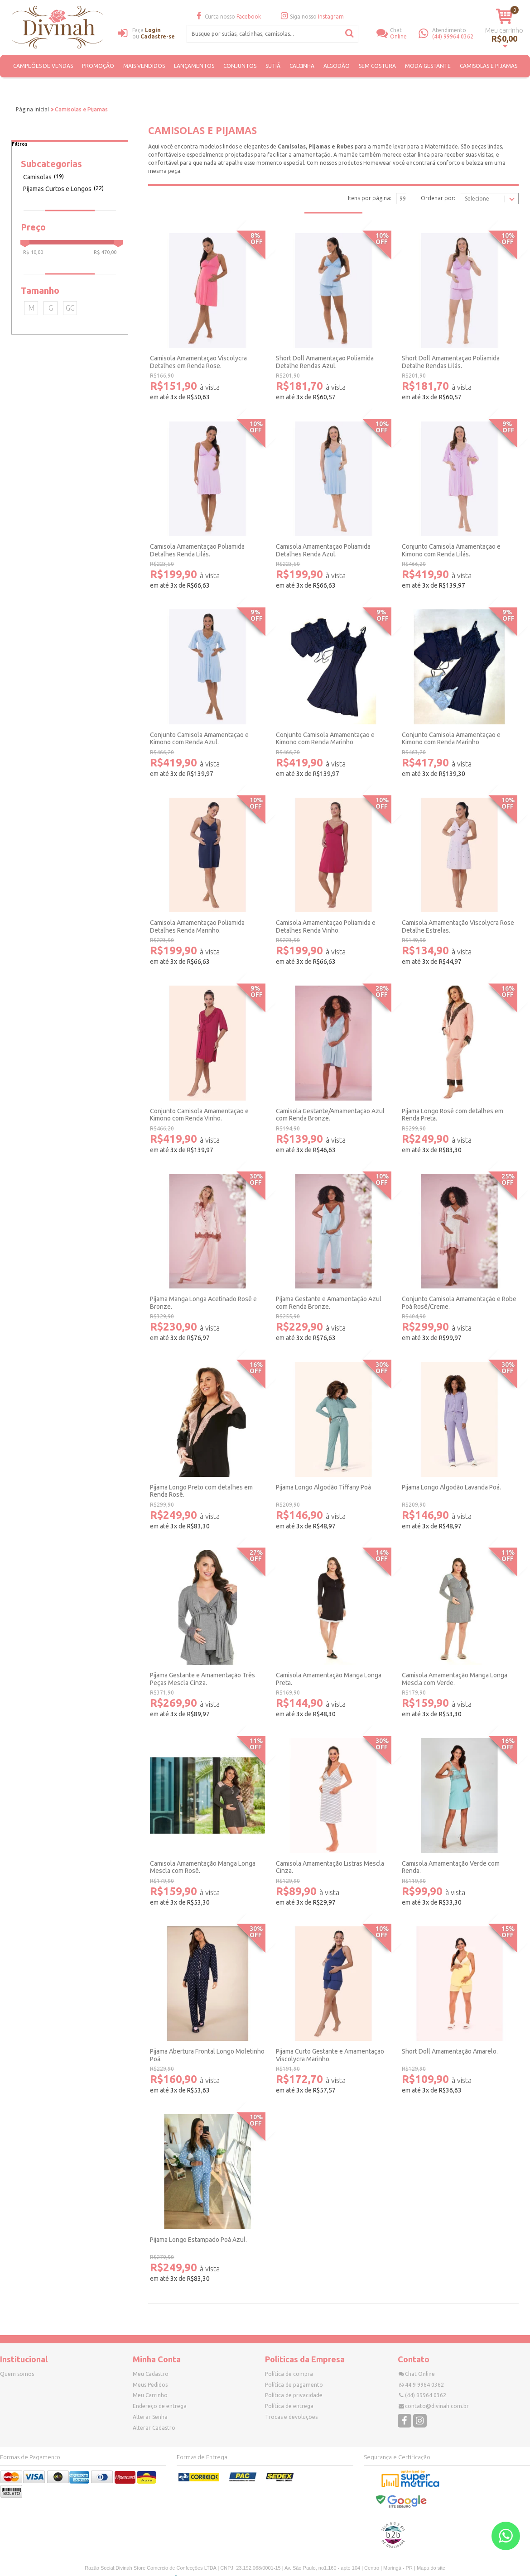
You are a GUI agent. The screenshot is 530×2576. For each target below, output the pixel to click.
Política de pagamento (294, 2385)
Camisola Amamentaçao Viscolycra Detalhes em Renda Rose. (198, 361)
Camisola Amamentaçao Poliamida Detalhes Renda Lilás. (197, 550)
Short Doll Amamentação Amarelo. (450, 2051)
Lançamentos (194, 66)
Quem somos (17, 2374)
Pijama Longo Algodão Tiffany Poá (323, 1487)
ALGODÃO (336, 66)
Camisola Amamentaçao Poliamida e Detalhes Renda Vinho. (326, 926)
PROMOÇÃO (98, 66)
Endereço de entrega (160, 2406)
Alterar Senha (150, 2417)
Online (404, 33)
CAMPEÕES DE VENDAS (43, 66)
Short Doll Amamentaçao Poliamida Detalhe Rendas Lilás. (451, 361)
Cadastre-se (157, 36)
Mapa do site (431, 2568)
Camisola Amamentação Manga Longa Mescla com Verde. (454, 1678)
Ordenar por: (438, 198)
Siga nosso (311, 16)
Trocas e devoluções (291, 2417)
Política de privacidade (294, 2395)
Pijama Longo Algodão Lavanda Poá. (451, 1487)
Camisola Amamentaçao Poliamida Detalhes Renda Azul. (323, 550)
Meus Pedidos (150, 2385)
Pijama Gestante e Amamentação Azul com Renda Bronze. (328, 1302)
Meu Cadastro (151, 2374)
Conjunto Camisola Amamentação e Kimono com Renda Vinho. (199, 1114)
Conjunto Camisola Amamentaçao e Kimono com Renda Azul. (199, 738)
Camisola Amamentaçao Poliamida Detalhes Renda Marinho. (197, 926)
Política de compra (289, 2374)
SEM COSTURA (377, 66)
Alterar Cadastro (154, 2428)
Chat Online (420, 2374)
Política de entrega (289, 2406)
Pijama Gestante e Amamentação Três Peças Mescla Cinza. (202, 1678)
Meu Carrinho (150, 2395)
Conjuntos (239, 66)
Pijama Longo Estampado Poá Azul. (198, 2239)
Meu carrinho (504, 30)
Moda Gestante (428, 66)
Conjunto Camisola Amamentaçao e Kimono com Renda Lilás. (451, 550)
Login (153, 30)
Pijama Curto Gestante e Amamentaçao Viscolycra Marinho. (330, 2055)
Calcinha (301, 66)
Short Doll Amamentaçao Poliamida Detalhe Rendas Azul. (325, 361)
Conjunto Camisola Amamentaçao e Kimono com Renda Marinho (325, 738)
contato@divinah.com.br (437, 2406)
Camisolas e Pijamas (488, 66)
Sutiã (272, 66)
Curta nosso (227, 16)
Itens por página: (369, 198)
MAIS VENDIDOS (144, 66)
